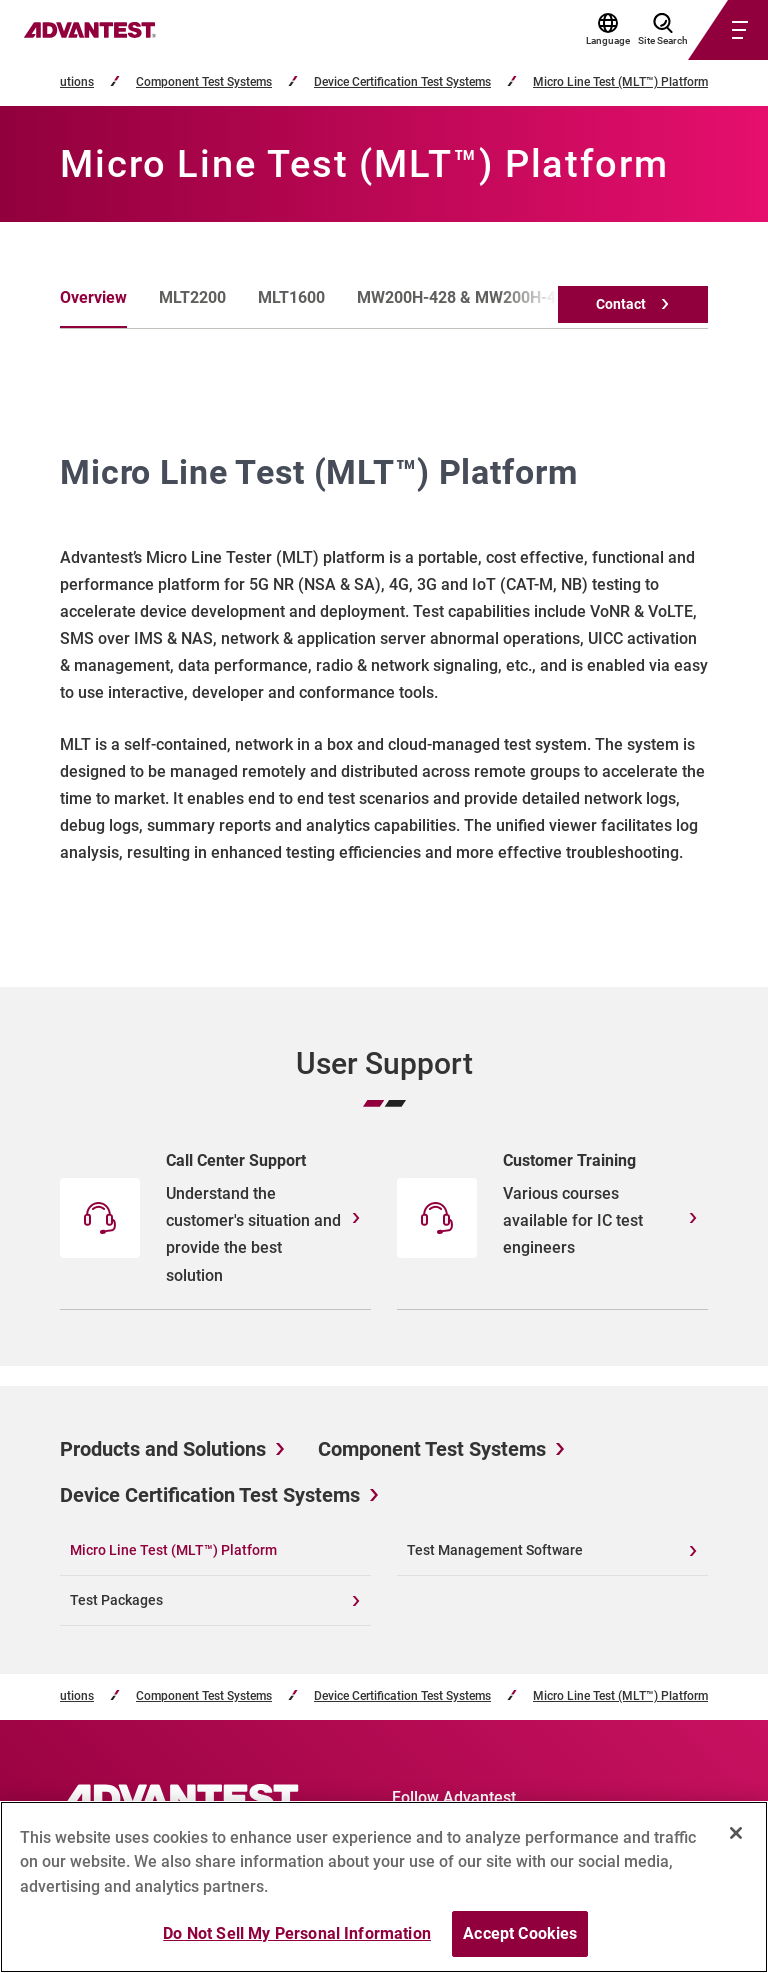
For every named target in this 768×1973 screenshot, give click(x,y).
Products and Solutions (163, 1449)
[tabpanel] (384, 658)
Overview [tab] (93, 297)
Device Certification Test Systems (402, 82)
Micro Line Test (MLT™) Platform (620, 82)
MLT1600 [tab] (291, 297)
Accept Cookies (520, 1934)
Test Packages (116, 1600)
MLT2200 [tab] (192, 297)
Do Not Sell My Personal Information (297, 1934)
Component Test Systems (204, 82)
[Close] (736, 1833)
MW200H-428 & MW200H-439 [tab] (465, 297)
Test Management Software (495, 1550)
